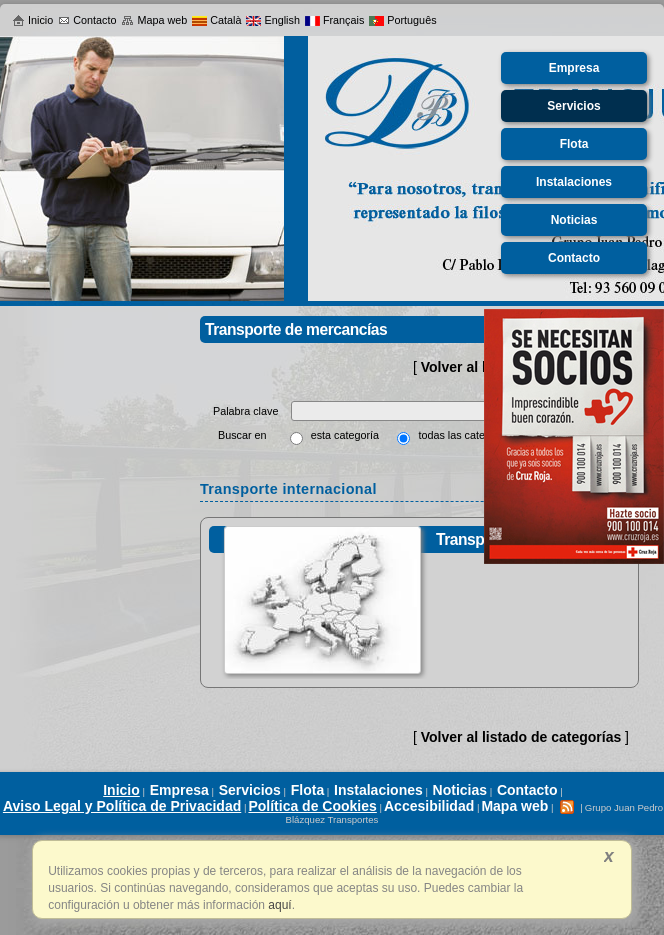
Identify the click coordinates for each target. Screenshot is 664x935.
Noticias (460, 790)
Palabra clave (247, 411)
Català (216, 20)
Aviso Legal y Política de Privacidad (122, 806)
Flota (307, 790)
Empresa (179, 790)
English (272, 20)
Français (334, 20)
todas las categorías (466, 435)
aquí (278, 905)
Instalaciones (378, 790)
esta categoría (345, 435)
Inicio (32, 20)
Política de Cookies (312, 806)
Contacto (87, 20)
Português (402, 20)
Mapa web (154, 20)
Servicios (250, 790)
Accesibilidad (429, 806)
